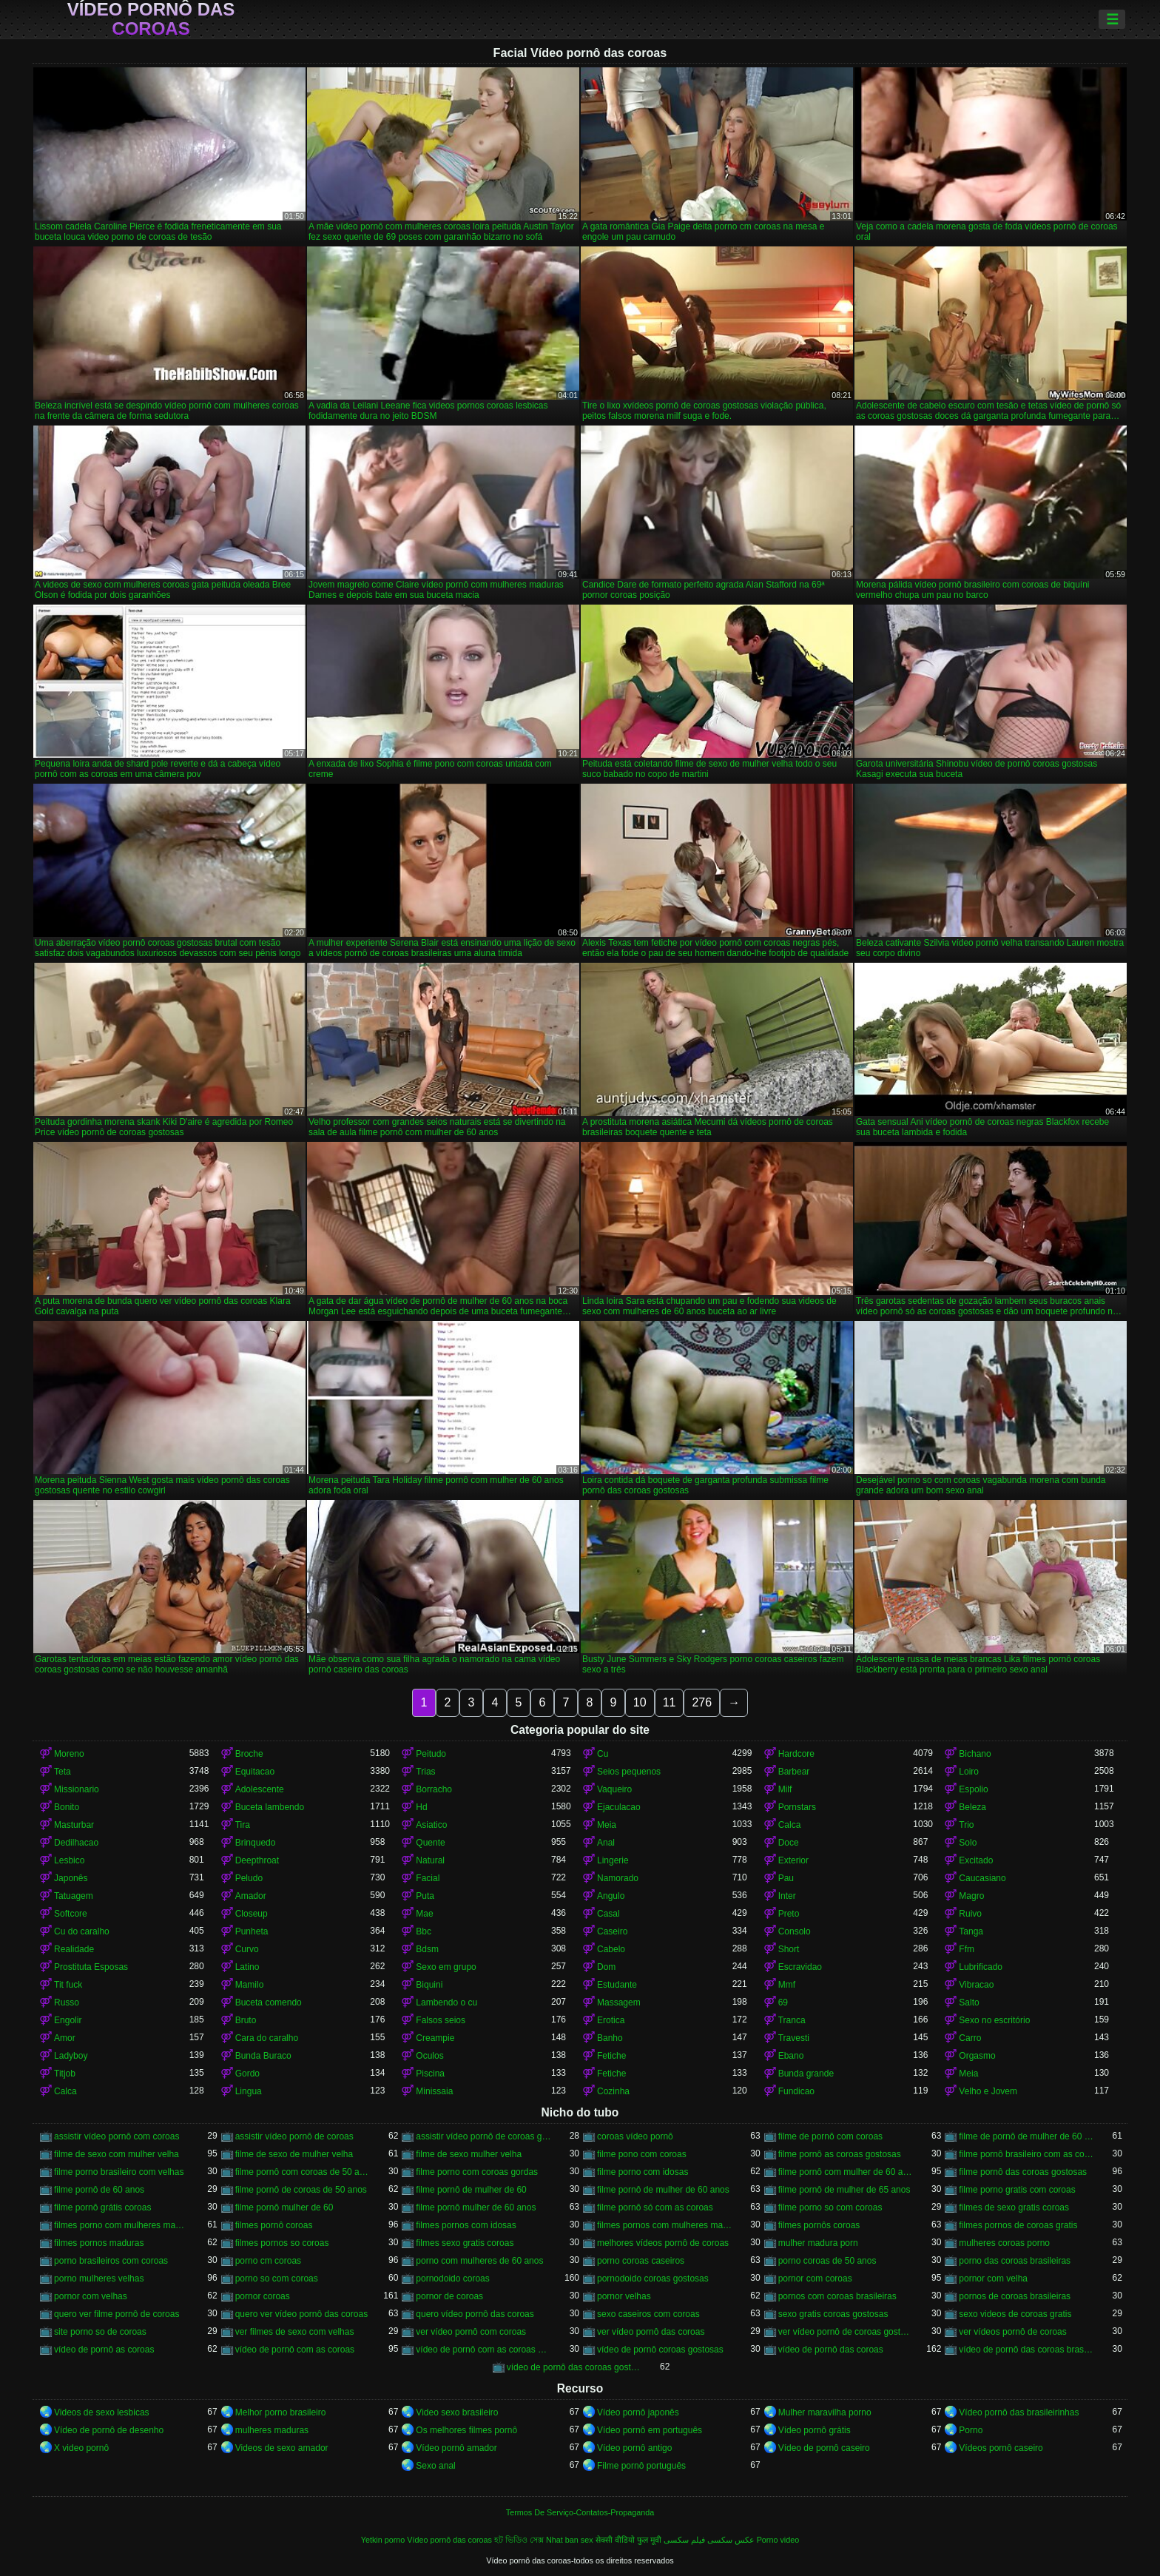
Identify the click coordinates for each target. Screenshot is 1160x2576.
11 (669, 1702)
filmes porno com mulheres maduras (121, 2225)
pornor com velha (993, 2278)
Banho (610, 2038)
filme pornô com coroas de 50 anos (303, 2172)
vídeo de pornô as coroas (104, 2349)
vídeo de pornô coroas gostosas (660, 2349)
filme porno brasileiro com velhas (118, 2172)
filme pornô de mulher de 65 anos (844, 2190)
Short (789, 1949)
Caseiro (612, 1931)
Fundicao (796, 2091)
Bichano (975, 1754)
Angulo (610, 1896)
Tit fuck (68, 1985)
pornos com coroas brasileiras (837, 2296)
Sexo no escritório (994, 2020)
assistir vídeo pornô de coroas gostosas (483, 2136)
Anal (606, 1842)
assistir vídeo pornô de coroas (294, 2136)
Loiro (969, 1771)
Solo (968, 1842)
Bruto (246, 2020)
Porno (970, 2430)
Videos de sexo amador (281, 2448)
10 (640, 1702)
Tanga (971, 1931)
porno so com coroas (276, 2278)
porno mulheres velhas (99, 2278)
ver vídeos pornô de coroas (1012, 2332)
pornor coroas (262, 2296)
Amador (250, 1896)
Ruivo (970, 1914)
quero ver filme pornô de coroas (116, 2314)
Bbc (423, 1931)
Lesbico (69, 1860)
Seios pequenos (629, 1771)
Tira (242, 1825)
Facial (427, 1878)
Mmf (786, 1985)
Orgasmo (977, 2056)
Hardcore (796, 1754)
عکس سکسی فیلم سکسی (709, 2539)
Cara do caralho (266, 2038)
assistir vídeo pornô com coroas (116, 2136)
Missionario (76, 1789)
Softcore (70, 1914)
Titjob (64, 2073)
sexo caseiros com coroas (648, 2314)
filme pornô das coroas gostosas (1023, 2172)
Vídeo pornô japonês (638, 2412)
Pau (786, 1878)
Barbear (794, 1771)
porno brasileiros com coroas (111, 2261)
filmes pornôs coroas (819, 2225)
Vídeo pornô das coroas (151, 19)
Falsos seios (440, 2020)
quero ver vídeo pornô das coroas (301, 2314)
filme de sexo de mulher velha (294, 2154)
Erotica (610, 2020)
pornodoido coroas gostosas (653, 2278)
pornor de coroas (449, 2296)
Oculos (429, 2056)
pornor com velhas (90, 2296)
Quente (430, 1842)
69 (783, 2002)
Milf (785, 1789)
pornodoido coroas (452, 2278)
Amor (64, 2038)
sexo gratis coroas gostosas (833, 2314)
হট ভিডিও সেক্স (519, 2539)
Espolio (973, 1789)
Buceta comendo (268, 2002)
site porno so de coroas (100, 2332)
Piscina (430, 2073)
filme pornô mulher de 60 (284, 2207)
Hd (421, 1807)
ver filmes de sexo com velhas (294, 2332)
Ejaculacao (619, 1807)
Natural (430, 1860)
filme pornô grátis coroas (102, 2207)
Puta (425, 1896)
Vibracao (976, 1985)
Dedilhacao (76, 1842)
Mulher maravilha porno (824, 2412)
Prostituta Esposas (91, 1967)
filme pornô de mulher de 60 (471, 2190)
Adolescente (259, 1789)
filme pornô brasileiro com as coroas (1026, 2154)
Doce (788, 1842)
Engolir (67, 2020)
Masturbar (74, 1825)
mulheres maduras (271, 2430)
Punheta (252, 1931)
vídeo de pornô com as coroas (294, 2349)
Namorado (617, 1878)
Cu (602, 1754)
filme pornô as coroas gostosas (839, 2154)
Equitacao (254, 1771)
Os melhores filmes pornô (466, 2430)
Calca (789, 1825)
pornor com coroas (815, 2278)
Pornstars (797, 1807)
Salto (969, 2002)
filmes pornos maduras (99, 2243)
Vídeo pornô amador (456, 2448)
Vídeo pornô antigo (634, 2448)
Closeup (251, 1914)
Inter (787, 1896)
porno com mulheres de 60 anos (479, 2261)
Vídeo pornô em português (649, 2430)
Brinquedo (255, 1842)
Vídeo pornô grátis (814, 2430)
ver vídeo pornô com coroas (471, 2332)
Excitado (976, 1860)
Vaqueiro (614, 1789)
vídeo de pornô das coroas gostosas (574, 2367)
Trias (425, 1771)
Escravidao (800, 1967)
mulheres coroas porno (1004, 2243)
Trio (966, 1825)
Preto (789, 1914)
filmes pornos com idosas (466, 2225)
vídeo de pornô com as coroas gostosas (483, 2349)
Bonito (66, 1807)
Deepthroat (257, 1860)
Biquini (429, 1985)
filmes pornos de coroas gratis (1018, 2225)
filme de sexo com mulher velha (116, 2154)
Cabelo (611, 1949)
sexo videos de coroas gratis (1015, 2314)
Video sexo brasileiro (457, 2412)
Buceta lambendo (269, 1807)
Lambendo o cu (446, 2002)
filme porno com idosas (642, 2172)
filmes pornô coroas (274, 2225)
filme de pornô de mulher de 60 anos (1026, 2136)
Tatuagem (73, 1896)
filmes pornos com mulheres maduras (664, 2225)
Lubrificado (980, 1967)
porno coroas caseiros (640, 2261)
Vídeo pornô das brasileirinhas (1019, 2412)
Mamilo (249, 1985)
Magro (971, 1896)
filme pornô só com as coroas (655, 2207)
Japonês (70, 1878)
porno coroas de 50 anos (827, 2261)
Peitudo (431, 1754)
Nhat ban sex (569, 2539)
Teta (62, 1771)
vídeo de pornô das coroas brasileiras (1026, 2349)
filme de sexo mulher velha (469, 2154)
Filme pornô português (641, 2466)
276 (702, 1702)
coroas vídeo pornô (635, 2136)
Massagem (619, 2002)
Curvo (247, 1949)
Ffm (966, 1949)
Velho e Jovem (988, 2091)
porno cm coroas (268, 2261)
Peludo (249, 1878)
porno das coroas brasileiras (1014, 2261)
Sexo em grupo (446, 1967)
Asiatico (431, 1825)
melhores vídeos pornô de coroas (663, 2243)
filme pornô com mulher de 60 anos (846, 2172)
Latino (247, 1967)
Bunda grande (806, 2073)
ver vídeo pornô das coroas (650, 2332)
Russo (66, 2002)
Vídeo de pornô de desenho (108, 2430)
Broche (249, 1754)
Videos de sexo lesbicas (101, 2412)
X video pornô (81, 2448)
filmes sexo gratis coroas (464, 2243)
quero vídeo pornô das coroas (474, 2314)
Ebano (791, 2056)
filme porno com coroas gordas (477, 2172)
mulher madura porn (818, 2243)
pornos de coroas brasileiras (1014, 2296)
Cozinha (613, 2091)
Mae (424, 1914)
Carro (970, 2038)
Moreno (69, 1754)
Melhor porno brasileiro (280, 2412)
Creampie (435, 2038)
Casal (608, 1914)
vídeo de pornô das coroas (830, 2349)
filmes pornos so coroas (282, 2243)
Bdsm (427, 1949)
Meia (606, 1825)
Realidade (74, 1949)
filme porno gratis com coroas (1017, 2190)
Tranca (792, 2020)
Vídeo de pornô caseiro (824, 2448)
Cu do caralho (81, 1931)
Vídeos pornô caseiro (1000, 2448)
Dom (606, 1967)
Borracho (434, 1789)
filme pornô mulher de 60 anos (476, 2207)
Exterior (793, 1860)
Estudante (617, 1985)
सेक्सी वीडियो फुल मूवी (628, 2539)
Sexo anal (435, 2466)
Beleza (972, 1807)
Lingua (248, 2091)
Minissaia (434, 2091)
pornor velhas (624, 2296)
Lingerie (613, 1860)
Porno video (778, 2539)
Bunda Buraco (263, 2056)
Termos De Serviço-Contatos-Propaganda (580, 2512)
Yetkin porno (383, 2539)
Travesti (793, 2038)
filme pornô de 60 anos (99, 2190)
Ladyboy (70, 2056)
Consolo (794, 1931)
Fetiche (611, 2056)
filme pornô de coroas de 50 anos (301, 2190)
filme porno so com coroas (830, 2207)
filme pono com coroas (642, 2154)
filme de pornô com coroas (830, 2136)
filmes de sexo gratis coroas (1014, 2207)
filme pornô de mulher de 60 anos (663, 2190)
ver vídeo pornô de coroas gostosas (846, 2332)
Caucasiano (982, 1878)
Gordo (247, 2073)
